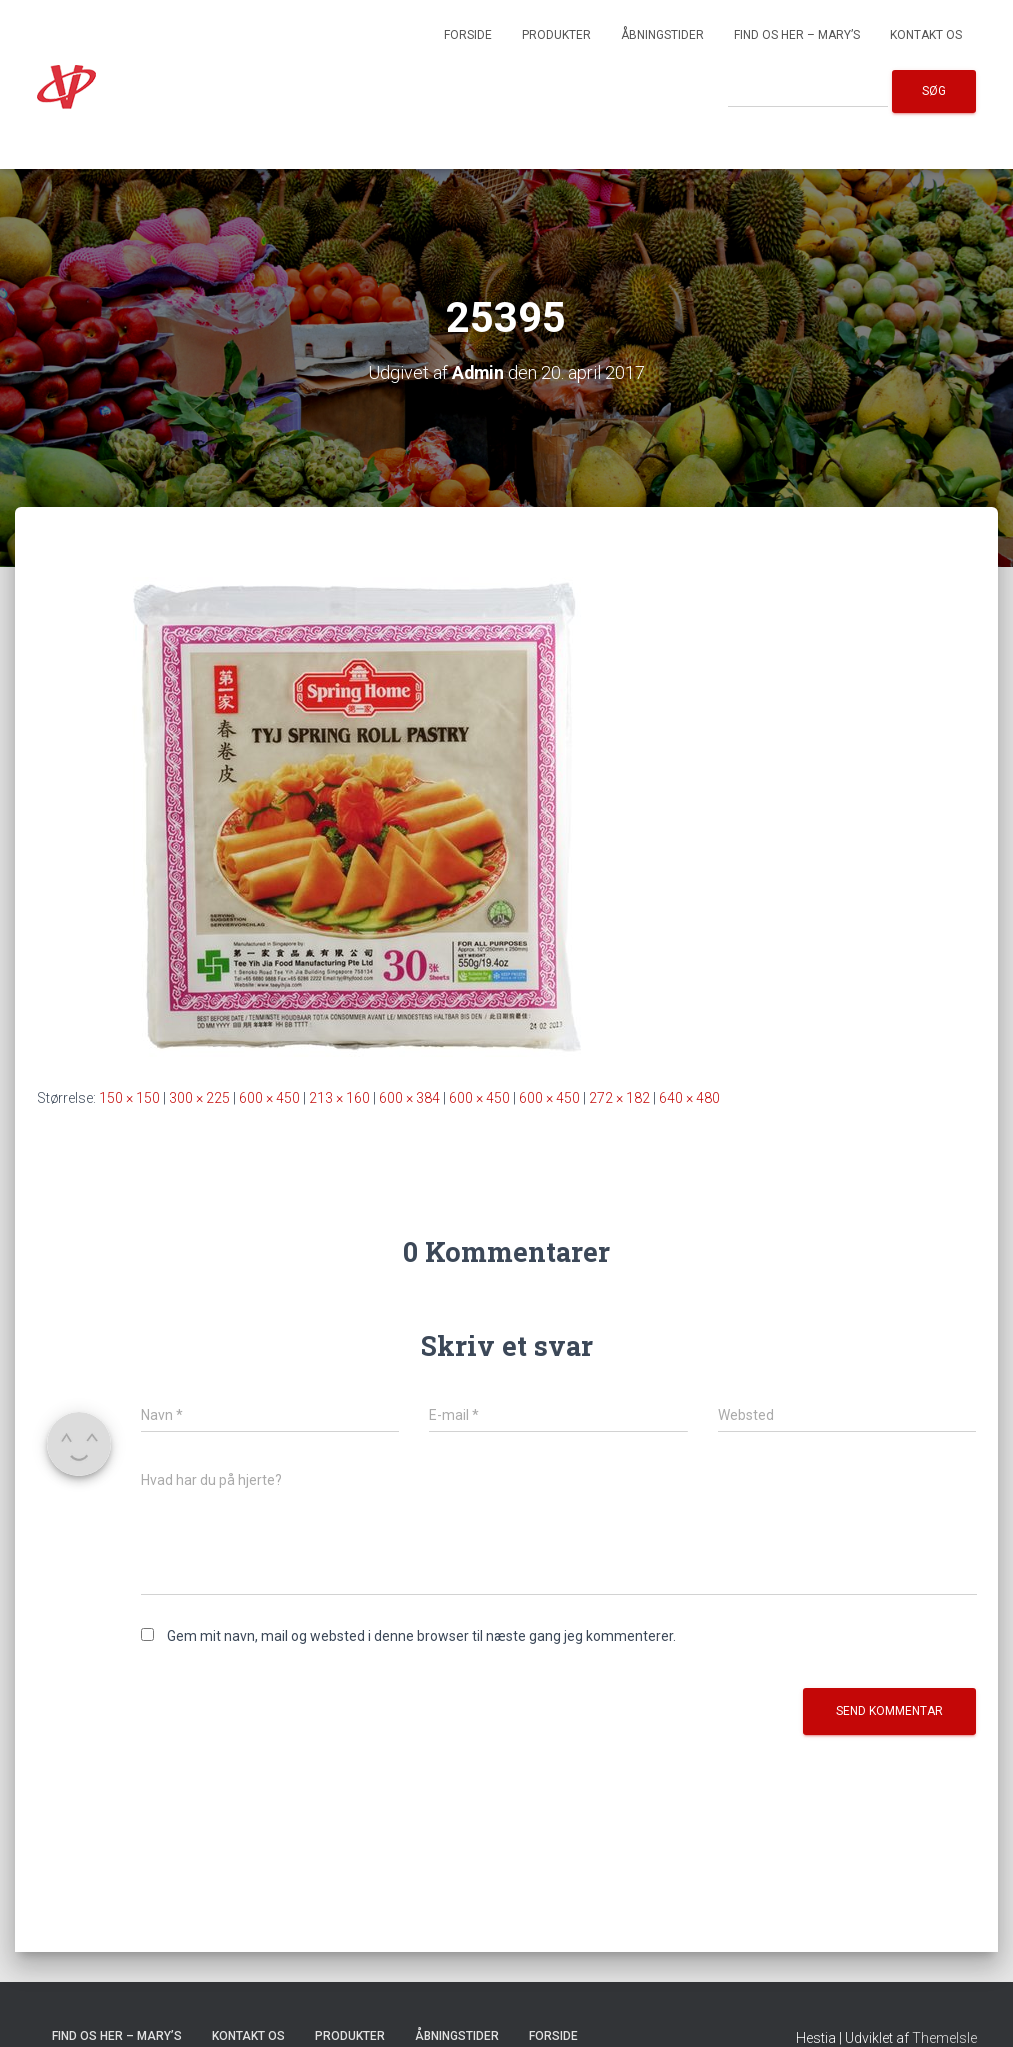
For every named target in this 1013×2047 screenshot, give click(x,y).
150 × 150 (129, 1098)
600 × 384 (409, 1098)
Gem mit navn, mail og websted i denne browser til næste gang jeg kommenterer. (421, 1636)
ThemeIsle (944, 2038)
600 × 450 (269, 1098)
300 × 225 (199, 1098)
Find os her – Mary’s (797, 35)
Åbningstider (662, 35)
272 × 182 (619, 1098)
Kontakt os (926, 35)
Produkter (556, 35)
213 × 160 (339, 1098)
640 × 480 (689, 1098)
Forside (468, 35)
